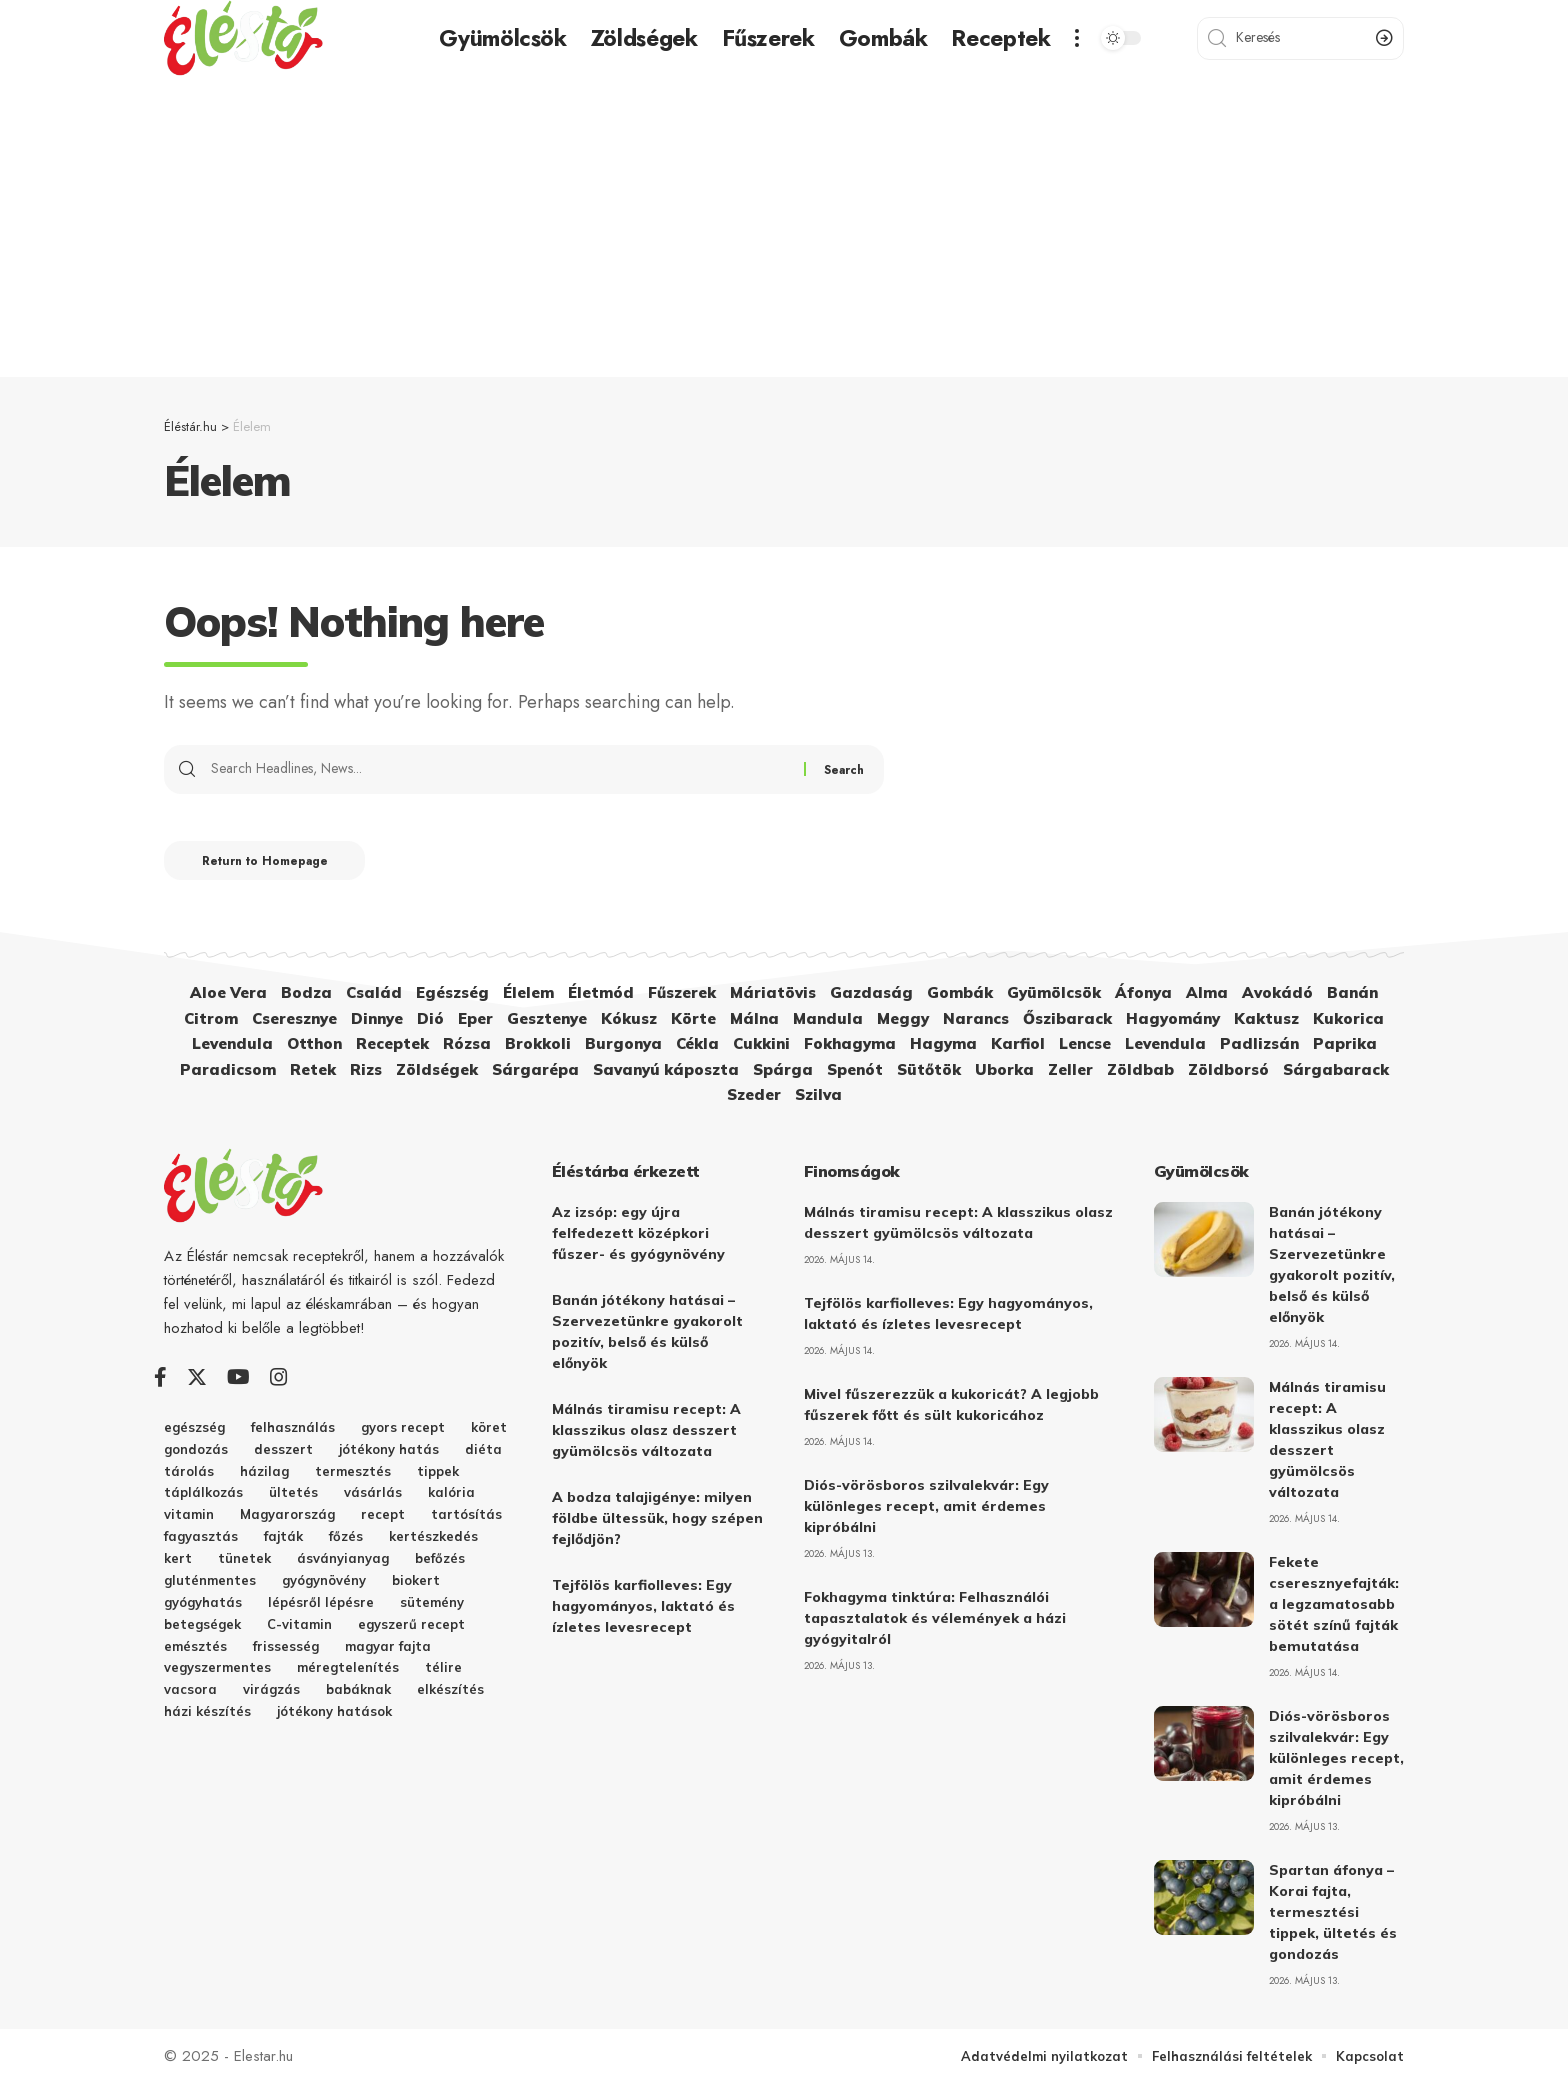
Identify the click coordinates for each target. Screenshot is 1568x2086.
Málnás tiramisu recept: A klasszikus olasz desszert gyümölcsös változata (646, 1431)
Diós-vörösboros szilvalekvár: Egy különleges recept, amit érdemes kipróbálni (926, 1507)
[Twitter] (197, 1379)
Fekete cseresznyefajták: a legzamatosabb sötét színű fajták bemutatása (1334, 1605)
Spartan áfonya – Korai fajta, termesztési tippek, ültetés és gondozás (1333, 1913)
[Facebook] (160, 1379)
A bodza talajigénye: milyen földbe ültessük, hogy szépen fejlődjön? (657, 1519)
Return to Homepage (268, 862)
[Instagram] (279, 1379)
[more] (1077, 38)
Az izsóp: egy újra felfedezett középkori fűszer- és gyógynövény (638, 1234)
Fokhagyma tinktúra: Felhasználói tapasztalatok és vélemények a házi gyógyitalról (935, 1619)
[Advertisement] (784, 227)
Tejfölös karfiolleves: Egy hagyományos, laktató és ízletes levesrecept (643, 1607)
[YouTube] (238, 1379)
